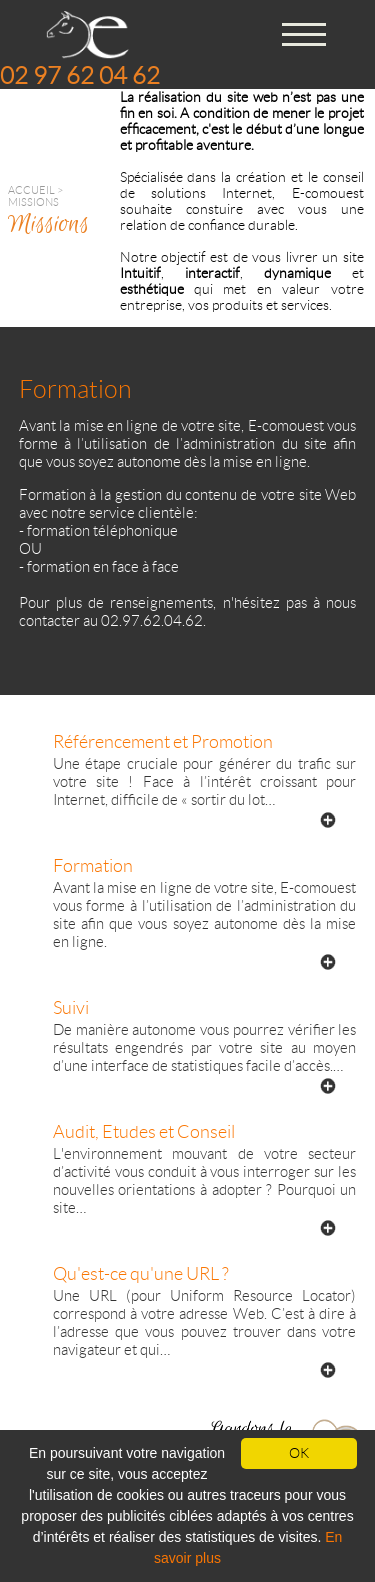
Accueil (31, 190)
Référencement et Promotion (163, 742)
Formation (93, 866)
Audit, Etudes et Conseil (144, 1132)
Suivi (71, 1008)
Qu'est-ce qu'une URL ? (141, 1274)
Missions (33, 202)
